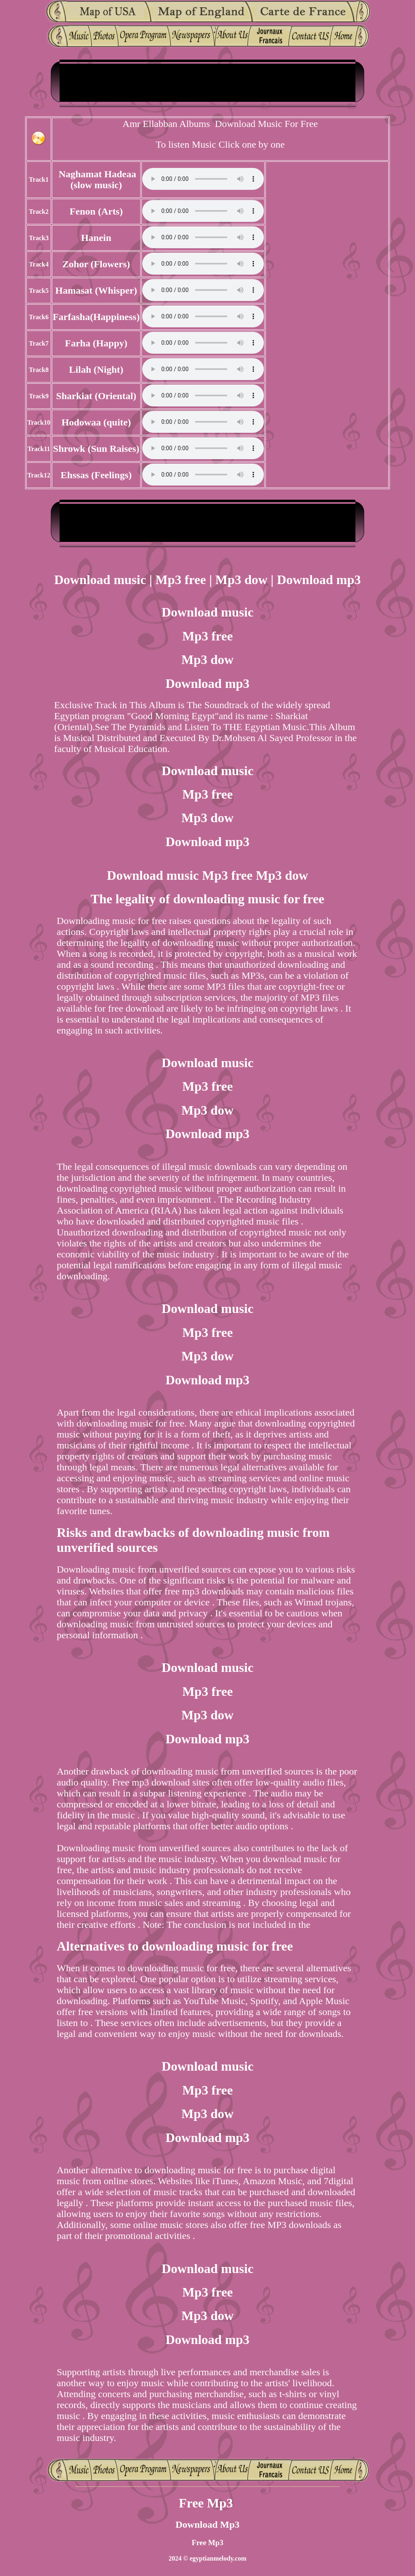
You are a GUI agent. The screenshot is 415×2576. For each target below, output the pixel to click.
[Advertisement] (207, 82)
